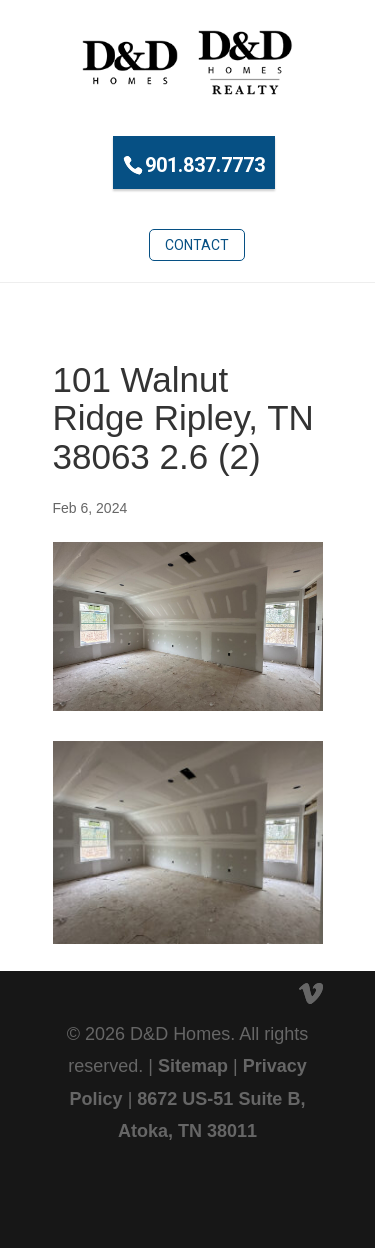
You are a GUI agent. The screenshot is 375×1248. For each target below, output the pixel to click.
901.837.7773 (205, 165)
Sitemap (193, 1066)
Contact (197, 245)
